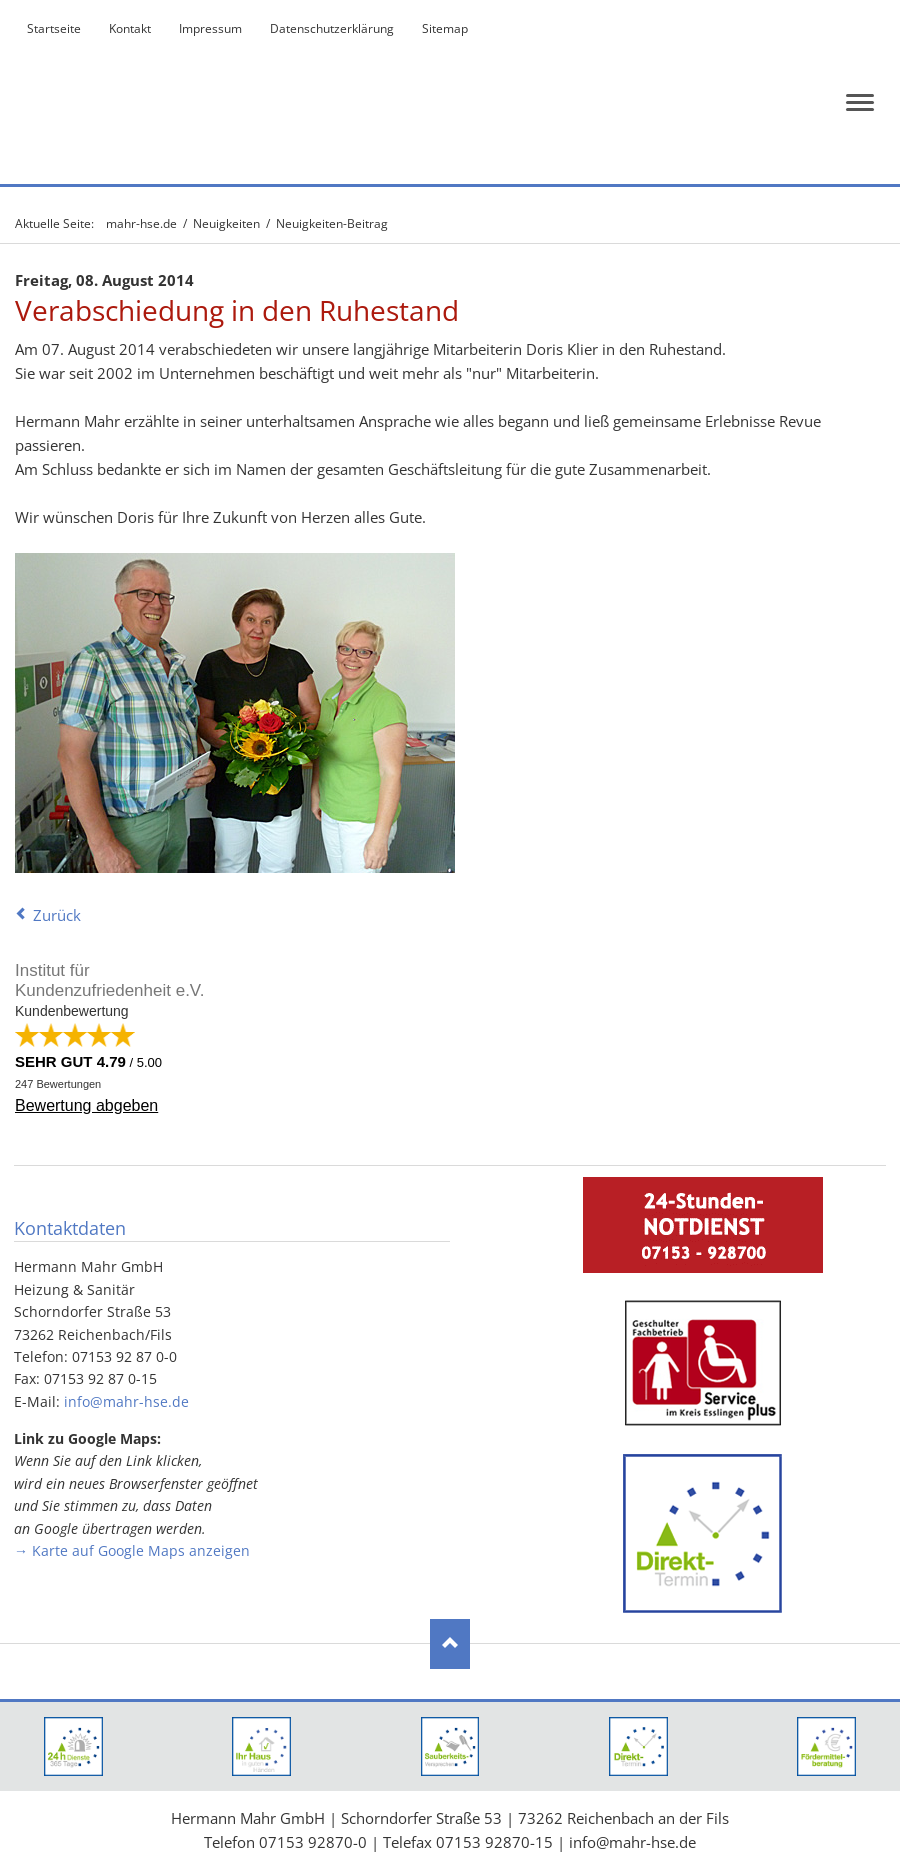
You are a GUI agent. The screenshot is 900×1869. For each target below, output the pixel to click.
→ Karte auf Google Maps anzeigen (132, 1550)
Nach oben (450, 1644)
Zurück (57, 915)
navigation (860, 102)
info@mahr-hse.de (126, 1401)
